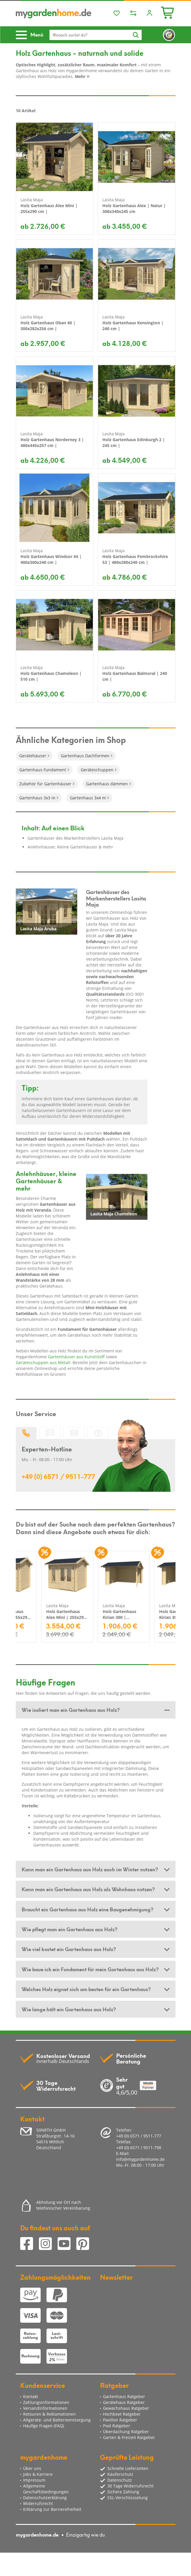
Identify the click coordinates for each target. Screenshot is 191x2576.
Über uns (32, 2468)
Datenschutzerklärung (45, 2497)
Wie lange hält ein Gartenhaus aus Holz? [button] (69, 2009)
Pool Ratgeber (116, 2425)
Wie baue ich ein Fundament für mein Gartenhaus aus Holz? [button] (90, 1969)
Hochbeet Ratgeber (122, 2414)
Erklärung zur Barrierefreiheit (52, 2509)
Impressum (34, 2480)
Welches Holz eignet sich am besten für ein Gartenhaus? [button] (86, 1989)
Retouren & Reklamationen (49, 2414)
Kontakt (30, 2396)
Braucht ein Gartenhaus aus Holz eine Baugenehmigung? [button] (87, 1909)
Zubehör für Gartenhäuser (45, 784)
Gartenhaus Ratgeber (124, 2396)
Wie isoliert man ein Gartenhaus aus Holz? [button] (71, 1709)
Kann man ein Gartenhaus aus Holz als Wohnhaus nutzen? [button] (88, 1889)
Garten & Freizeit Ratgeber (129, 2437)
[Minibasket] (168, 12)
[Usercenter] (149, 13)
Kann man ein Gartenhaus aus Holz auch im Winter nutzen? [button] (90, 1869)
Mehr (82, 76)
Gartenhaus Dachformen (85, 755)
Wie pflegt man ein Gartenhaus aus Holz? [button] (69, 1929)
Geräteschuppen (97, 769)
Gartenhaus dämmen (107, 784)
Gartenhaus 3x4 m (88, 798)
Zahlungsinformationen (46, 2402)
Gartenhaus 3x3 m (37, 798)
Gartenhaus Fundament (42, 769)
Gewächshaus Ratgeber (126, 2408)
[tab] (95, 1709)
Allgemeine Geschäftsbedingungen (46, 2488)
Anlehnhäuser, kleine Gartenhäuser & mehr (70, 847)
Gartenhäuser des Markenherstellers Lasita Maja (75, 838)
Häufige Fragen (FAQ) (43, 2425)
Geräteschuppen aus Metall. (43, 1362)
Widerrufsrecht (38, 2503)
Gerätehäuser (32, 755)
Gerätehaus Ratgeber (124, 2402)
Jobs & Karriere (38, 2474)
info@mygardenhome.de (140, 2159)
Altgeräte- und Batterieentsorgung (57, 2420)
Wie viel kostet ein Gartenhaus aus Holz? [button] (69, 1949)
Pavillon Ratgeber (120, 2420)
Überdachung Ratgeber (126, 2431)
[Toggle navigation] (32, 34)
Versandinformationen (45, 2408)
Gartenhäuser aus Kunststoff (76, 1356)
